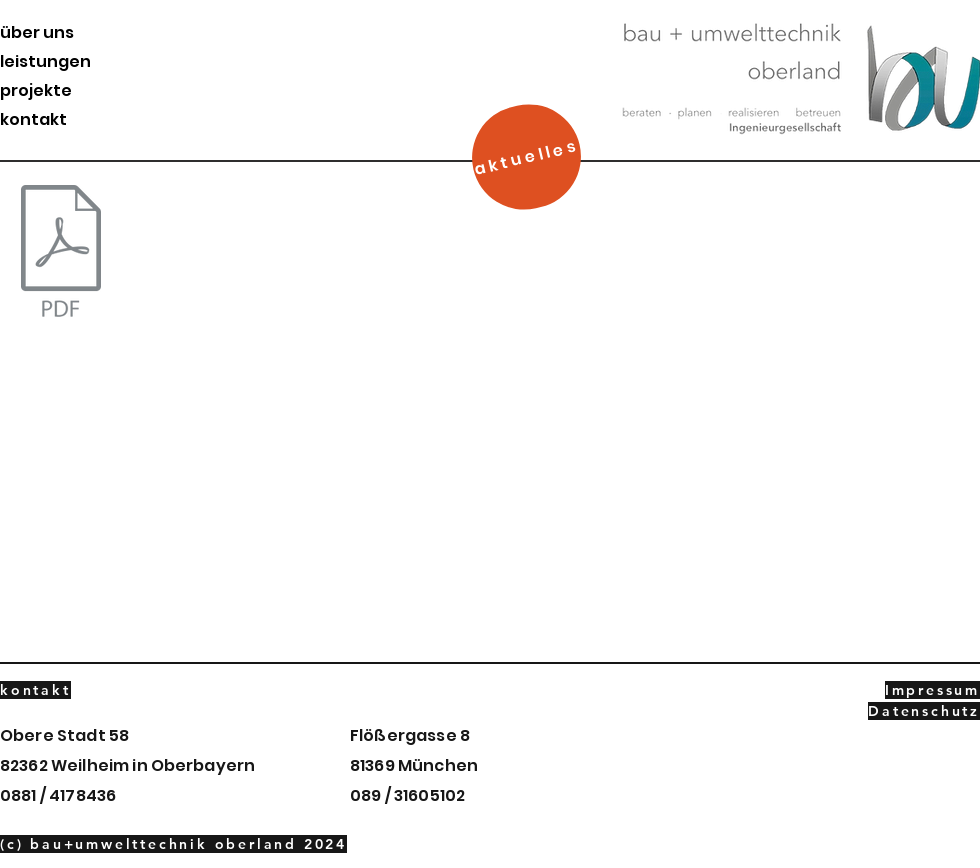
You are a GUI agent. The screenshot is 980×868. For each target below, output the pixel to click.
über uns (37, 32)
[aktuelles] (527, 157)
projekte (36, 90)
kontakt (33, 119)
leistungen (45, 61)
